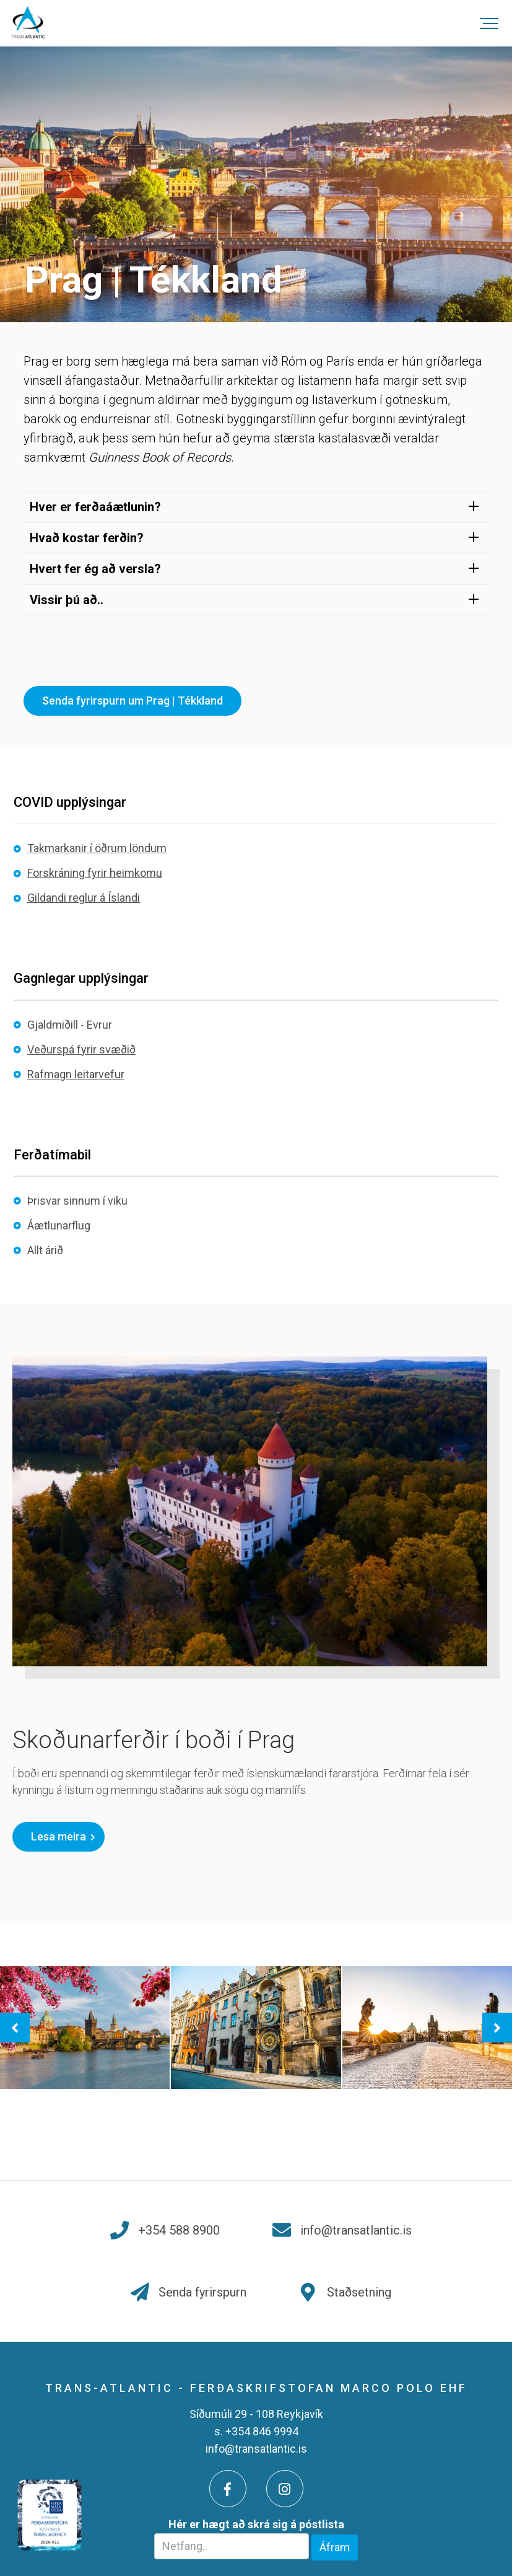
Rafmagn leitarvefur (75, 1074)
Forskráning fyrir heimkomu (94, 872)
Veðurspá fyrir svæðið (81, 1049)
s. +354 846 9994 (256, 2431)
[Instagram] (284, 2488)
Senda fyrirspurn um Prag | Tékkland (132, 700)
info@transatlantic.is (256, 2448)
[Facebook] (227, 2488)
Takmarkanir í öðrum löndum (97, 848)
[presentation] (15, 2027)
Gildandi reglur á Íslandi (83, 897)
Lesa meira (58, 1836)
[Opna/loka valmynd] (489, 23)
